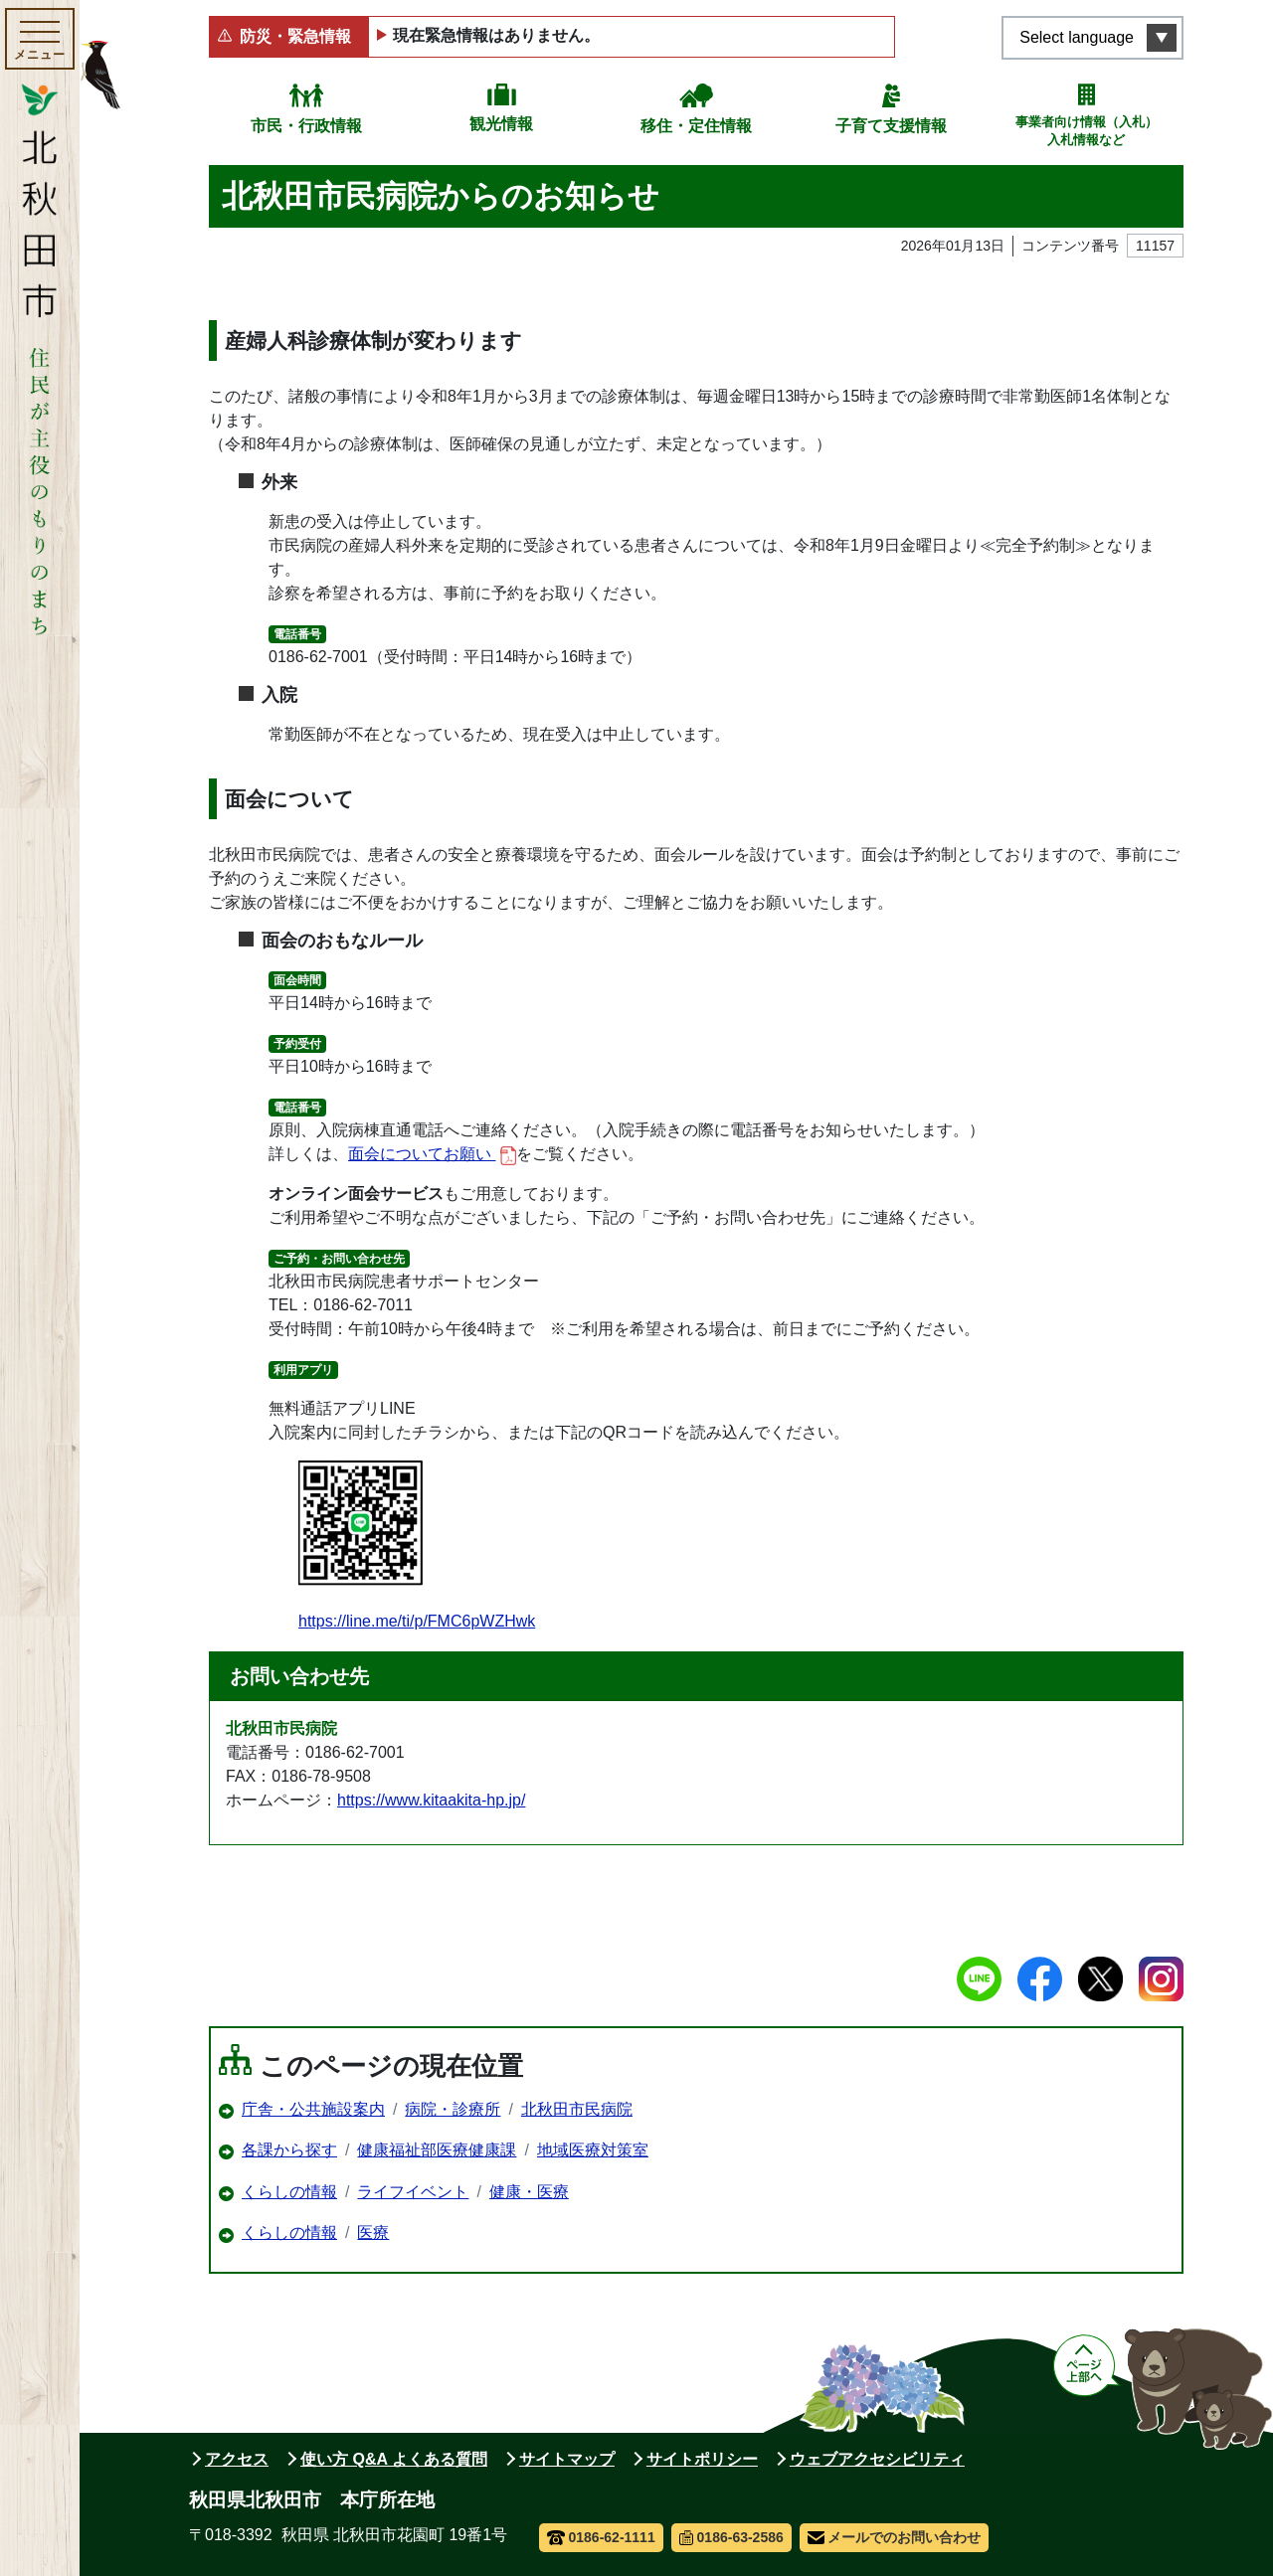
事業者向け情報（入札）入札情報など (1086, 130)
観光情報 (501, 123)
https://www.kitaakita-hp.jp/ (431, 1800)
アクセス (237, 2459)
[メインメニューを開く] (40, 39)
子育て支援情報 (891, 125)
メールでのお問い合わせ (895, 2537)
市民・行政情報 (306, 125)
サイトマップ (567, 2459)
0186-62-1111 (601, 2537)
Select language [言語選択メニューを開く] (1076, 37)
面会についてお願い (432, 1154)
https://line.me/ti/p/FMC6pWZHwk (416, 1545)
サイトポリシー (702, 2459)
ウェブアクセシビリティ (877, 2459)
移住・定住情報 (696, 125)
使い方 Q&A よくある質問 (393, 2459)
